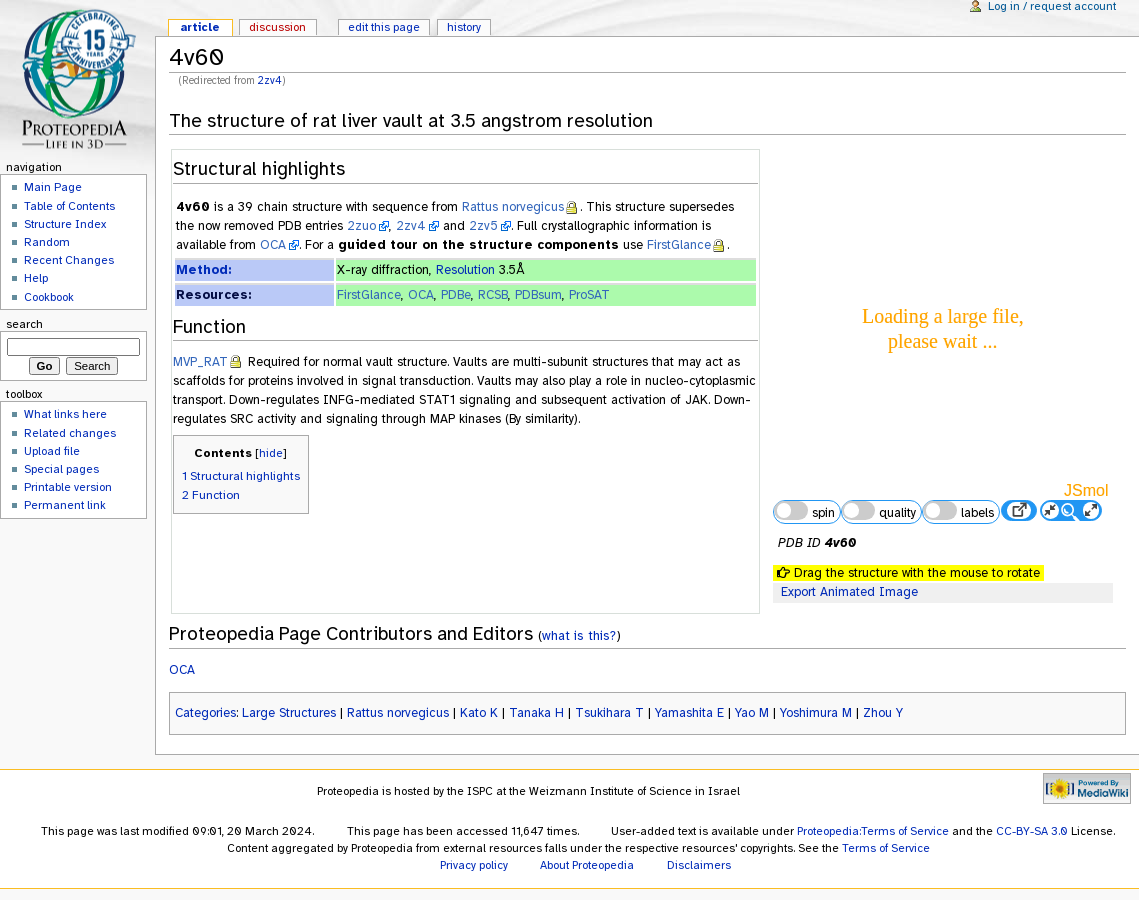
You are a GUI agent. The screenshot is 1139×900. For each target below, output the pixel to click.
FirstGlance (679, 245)
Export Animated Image (849, 592)
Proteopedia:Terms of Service (873, 831)
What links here (65, 414)
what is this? (579, 635)
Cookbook (49, 297)
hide (271, 453)
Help (36, 278)
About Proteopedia (587, 865)
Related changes (70, 433)
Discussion (277, 27)
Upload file (52, 451)
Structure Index (65, 224)
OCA (273, 245)
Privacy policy (474, 865)
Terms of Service (886, 848)
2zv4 (270, 80)
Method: (203, 270)
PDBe (456, 295)
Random (47, 242)
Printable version (68, 487)
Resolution (465, 270)
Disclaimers (699, 865)
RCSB (493, 295)
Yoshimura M (816, 713)
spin (804, 511)
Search (24, 324)
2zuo (361, 226)
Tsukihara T (609, 713)
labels (958, 511)
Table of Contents (69, 206)
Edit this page (384, 27)
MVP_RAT (200, 362)
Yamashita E (689, 713)
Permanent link (65, 505)
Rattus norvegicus (513, 207)
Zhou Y (883, 713)
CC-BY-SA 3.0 (1032, 831)
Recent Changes (69, 260)
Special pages (61, 469)
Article (200, 27)
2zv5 (483, 226)
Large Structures (289, 713)
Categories (205, 713)
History (464, 27)
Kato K (479, 713)
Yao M (752, 713)
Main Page (53, 187)
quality (879, 511)
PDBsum (538, 295)
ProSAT (589, 295)
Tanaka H (536, 713)
